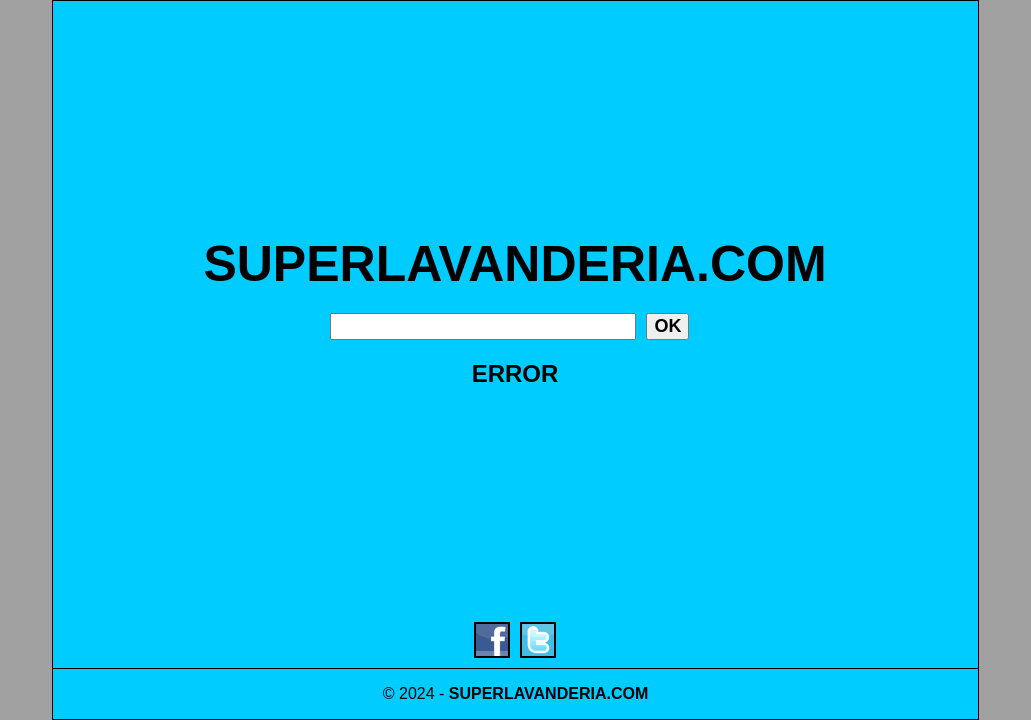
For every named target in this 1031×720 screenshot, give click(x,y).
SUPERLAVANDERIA (528, 693)
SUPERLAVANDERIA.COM (514, 264)
